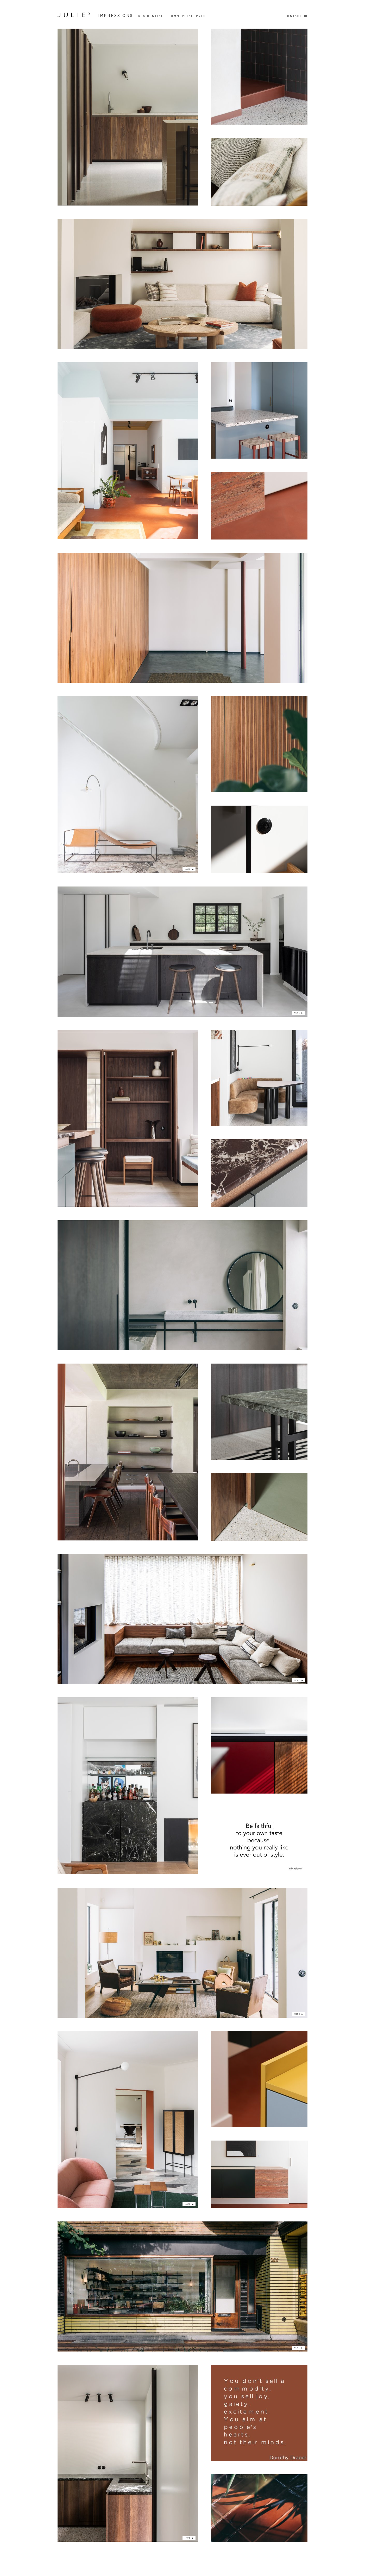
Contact (293, 16)
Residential (150, 16)
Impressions (115, 16)
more (188, 869)
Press (202, 16)
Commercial (181, 16)
